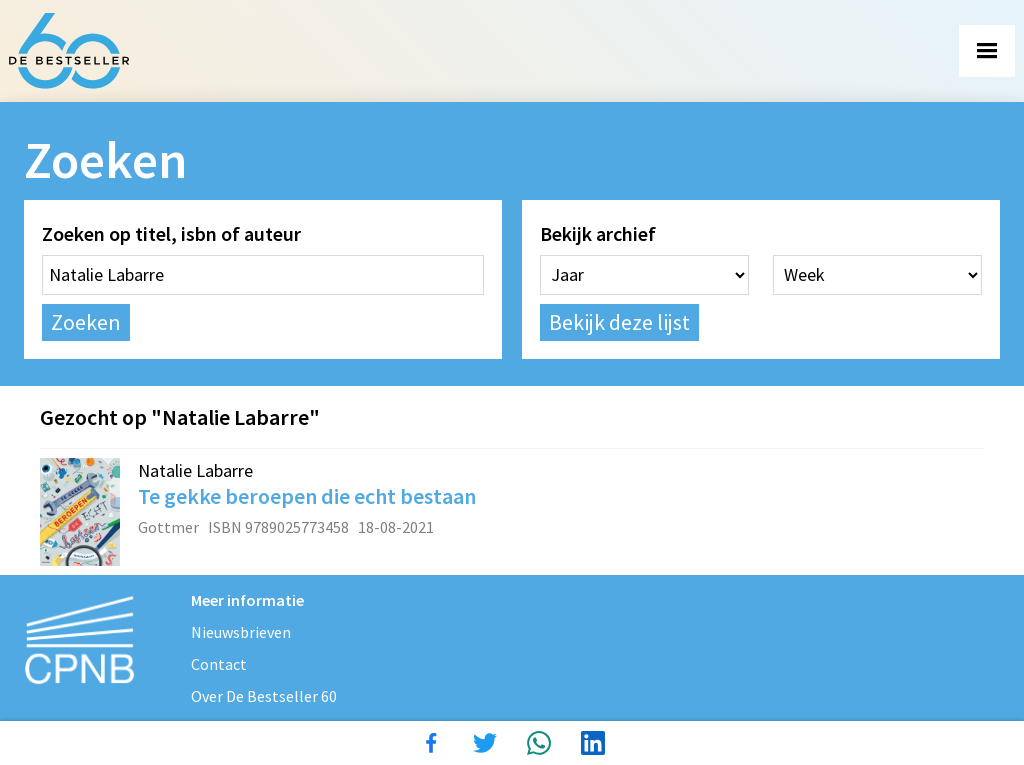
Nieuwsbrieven (241, 632)
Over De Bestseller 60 (264, 696)
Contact (219, 664)
